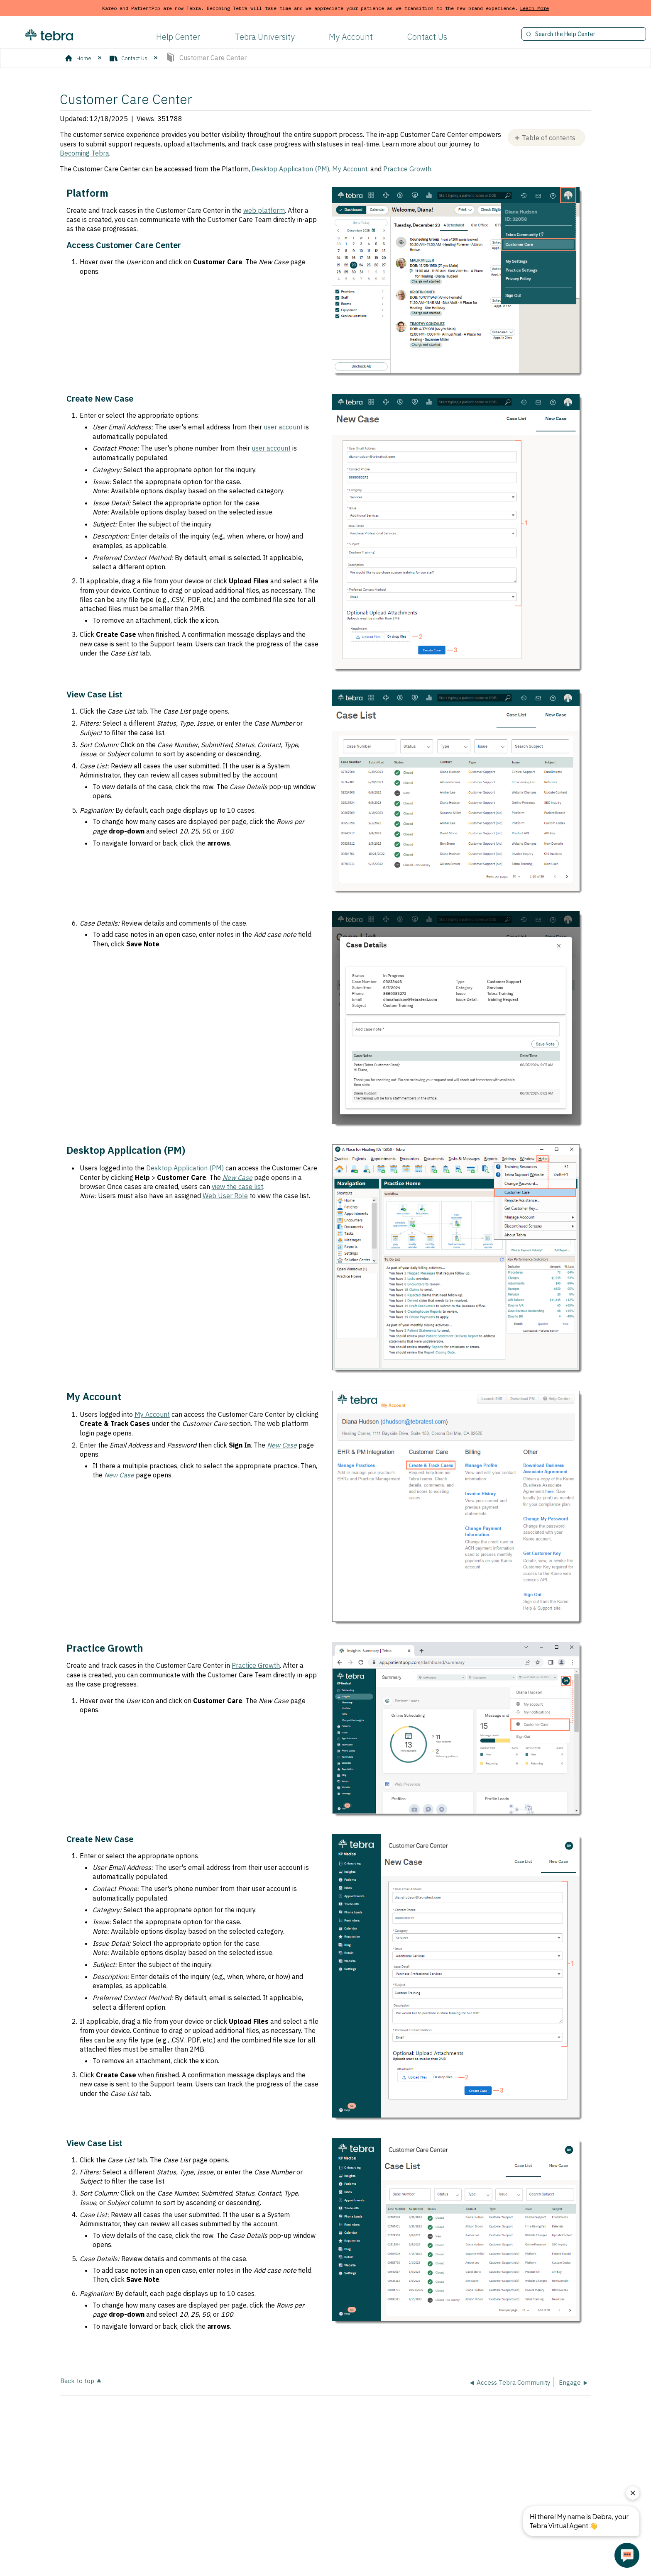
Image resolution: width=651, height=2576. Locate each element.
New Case (282, 1445)
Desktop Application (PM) (290, 169)
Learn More (534, 8)
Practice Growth (407, 169)
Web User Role (225, 1196)
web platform (264, 210)
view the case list (237, 1186)
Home (79, 58)
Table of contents (548, 138)
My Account (351, 36)
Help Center (178, 36)
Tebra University (265, 36)
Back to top (77, 2380)
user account (283, 427)
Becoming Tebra (84, 153)
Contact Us (427, 36)
